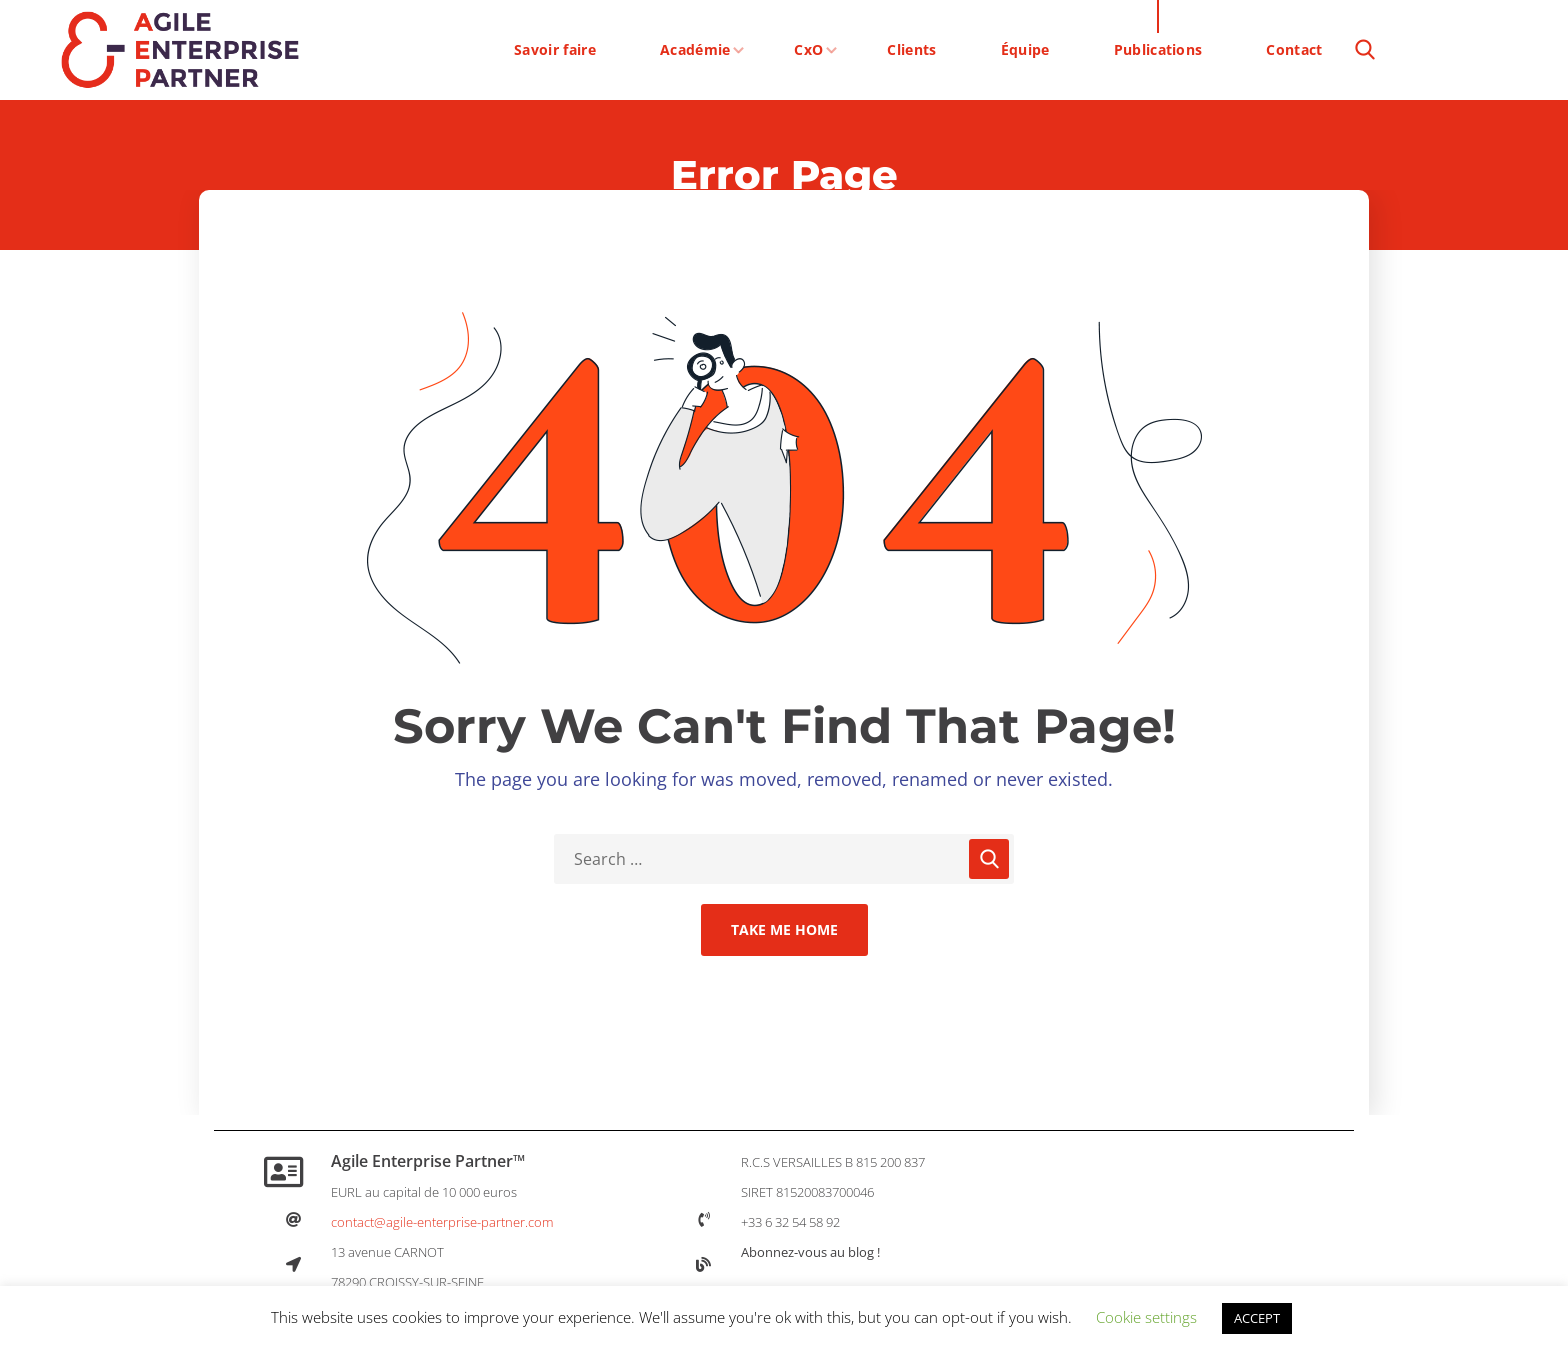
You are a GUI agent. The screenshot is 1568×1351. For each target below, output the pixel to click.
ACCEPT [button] (1257, 1318)
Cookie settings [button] (1146, 1317)
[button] (1365, 50)
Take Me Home (784, 929)
